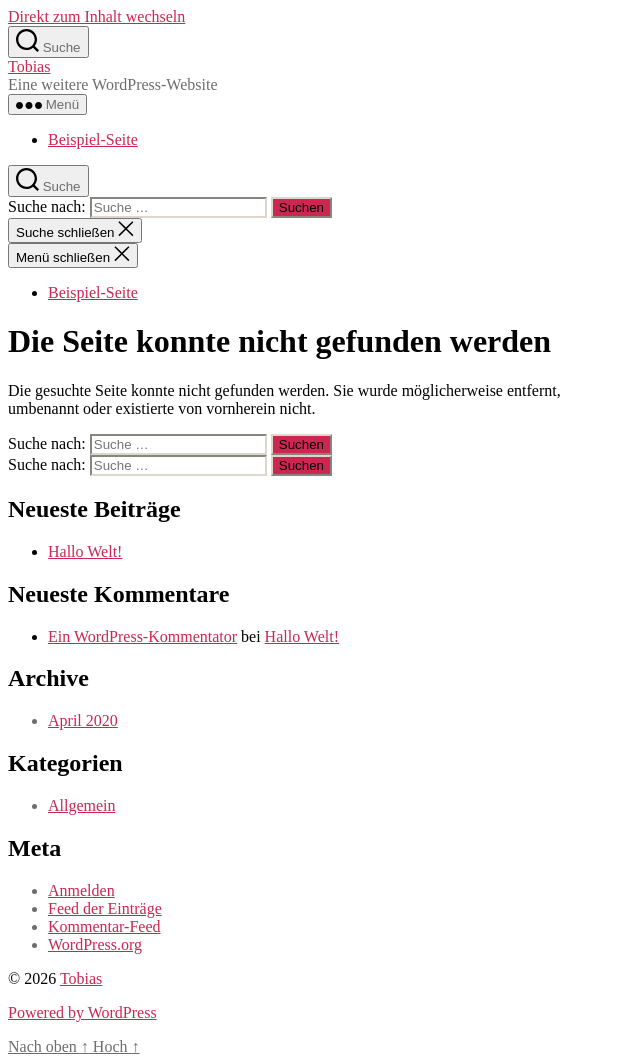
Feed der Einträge (105, 908)
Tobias (29, 66)
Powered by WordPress (82, 1012)
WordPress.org (95, 944)
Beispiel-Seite (93, 139)
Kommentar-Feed (104, 926)
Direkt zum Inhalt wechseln (96, 16)
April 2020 (83, 720)
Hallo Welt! (85, 551)
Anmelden (81, 890)
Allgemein (82, 805)
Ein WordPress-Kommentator (142, 636)
